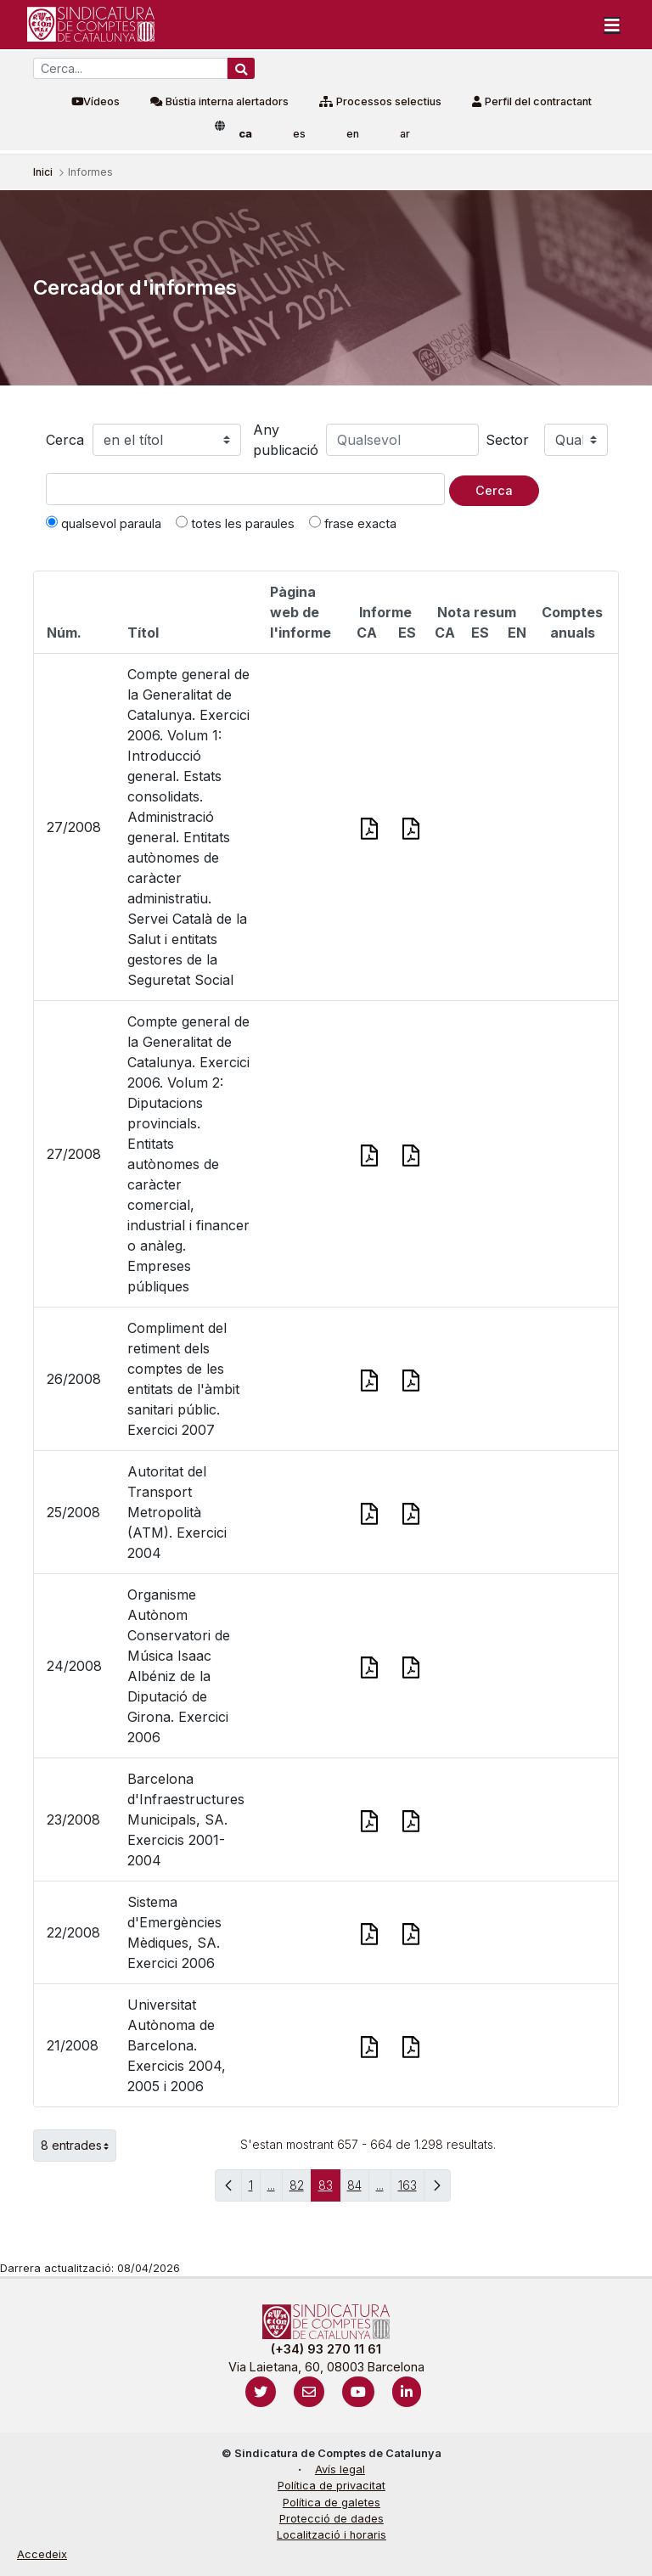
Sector (507, 439)
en (352, 133)
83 (329, 2189)
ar (405, 133)
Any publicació (285, 439)
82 (300, 2189)
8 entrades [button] (78, 2145)
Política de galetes (331, 2502)
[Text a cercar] (245, 489)
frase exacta (352, 523)
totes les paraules (235, 523)
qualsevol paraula (103, 523)
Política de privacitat (331, 2485)
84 (358, 2189)
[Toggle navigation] (612, 24)
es (299, 133)
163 (411, 2189)
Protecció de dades (331, 2518)
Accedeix (42, 2554)
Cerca (65, 439)
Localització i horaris (331, 2534)
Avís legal (340, 2469)
